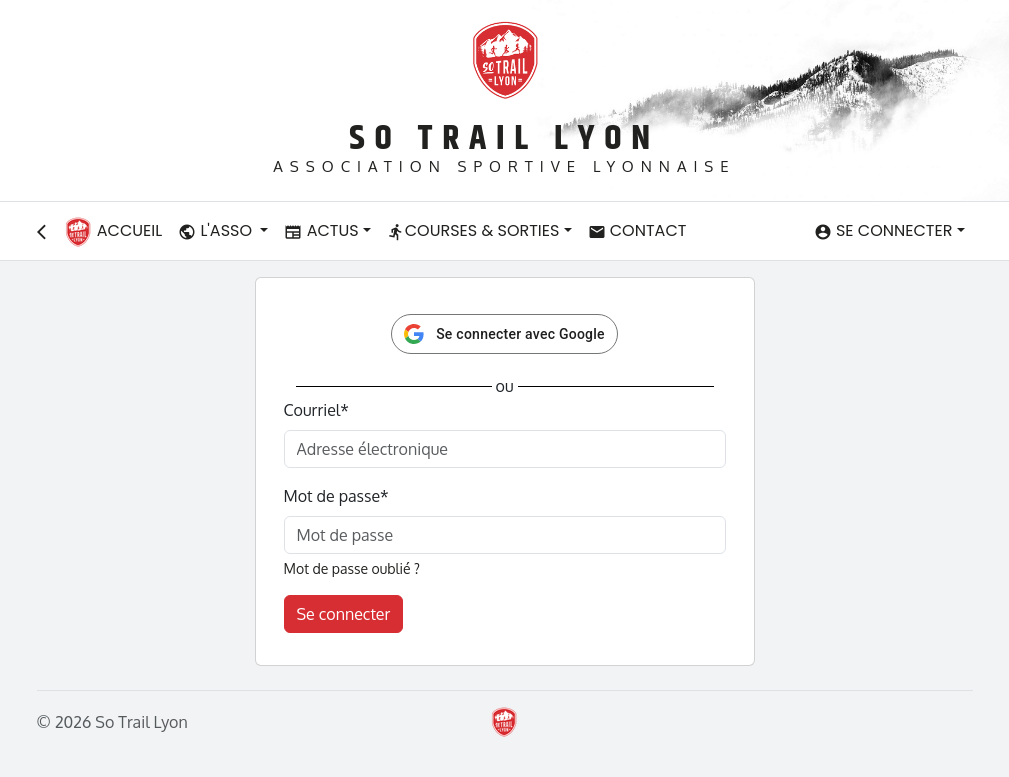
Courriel (316, 410)
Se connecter (344, 614)
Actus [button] (321, 230)
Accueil (113, 232)
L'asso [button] (217, 230)
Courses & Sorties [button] (473, 230)
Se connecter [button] (883, 230)
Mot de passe (336, 496)
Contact (637, 230)
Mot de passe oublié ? (352, 568)
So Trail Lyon (504, 138)
